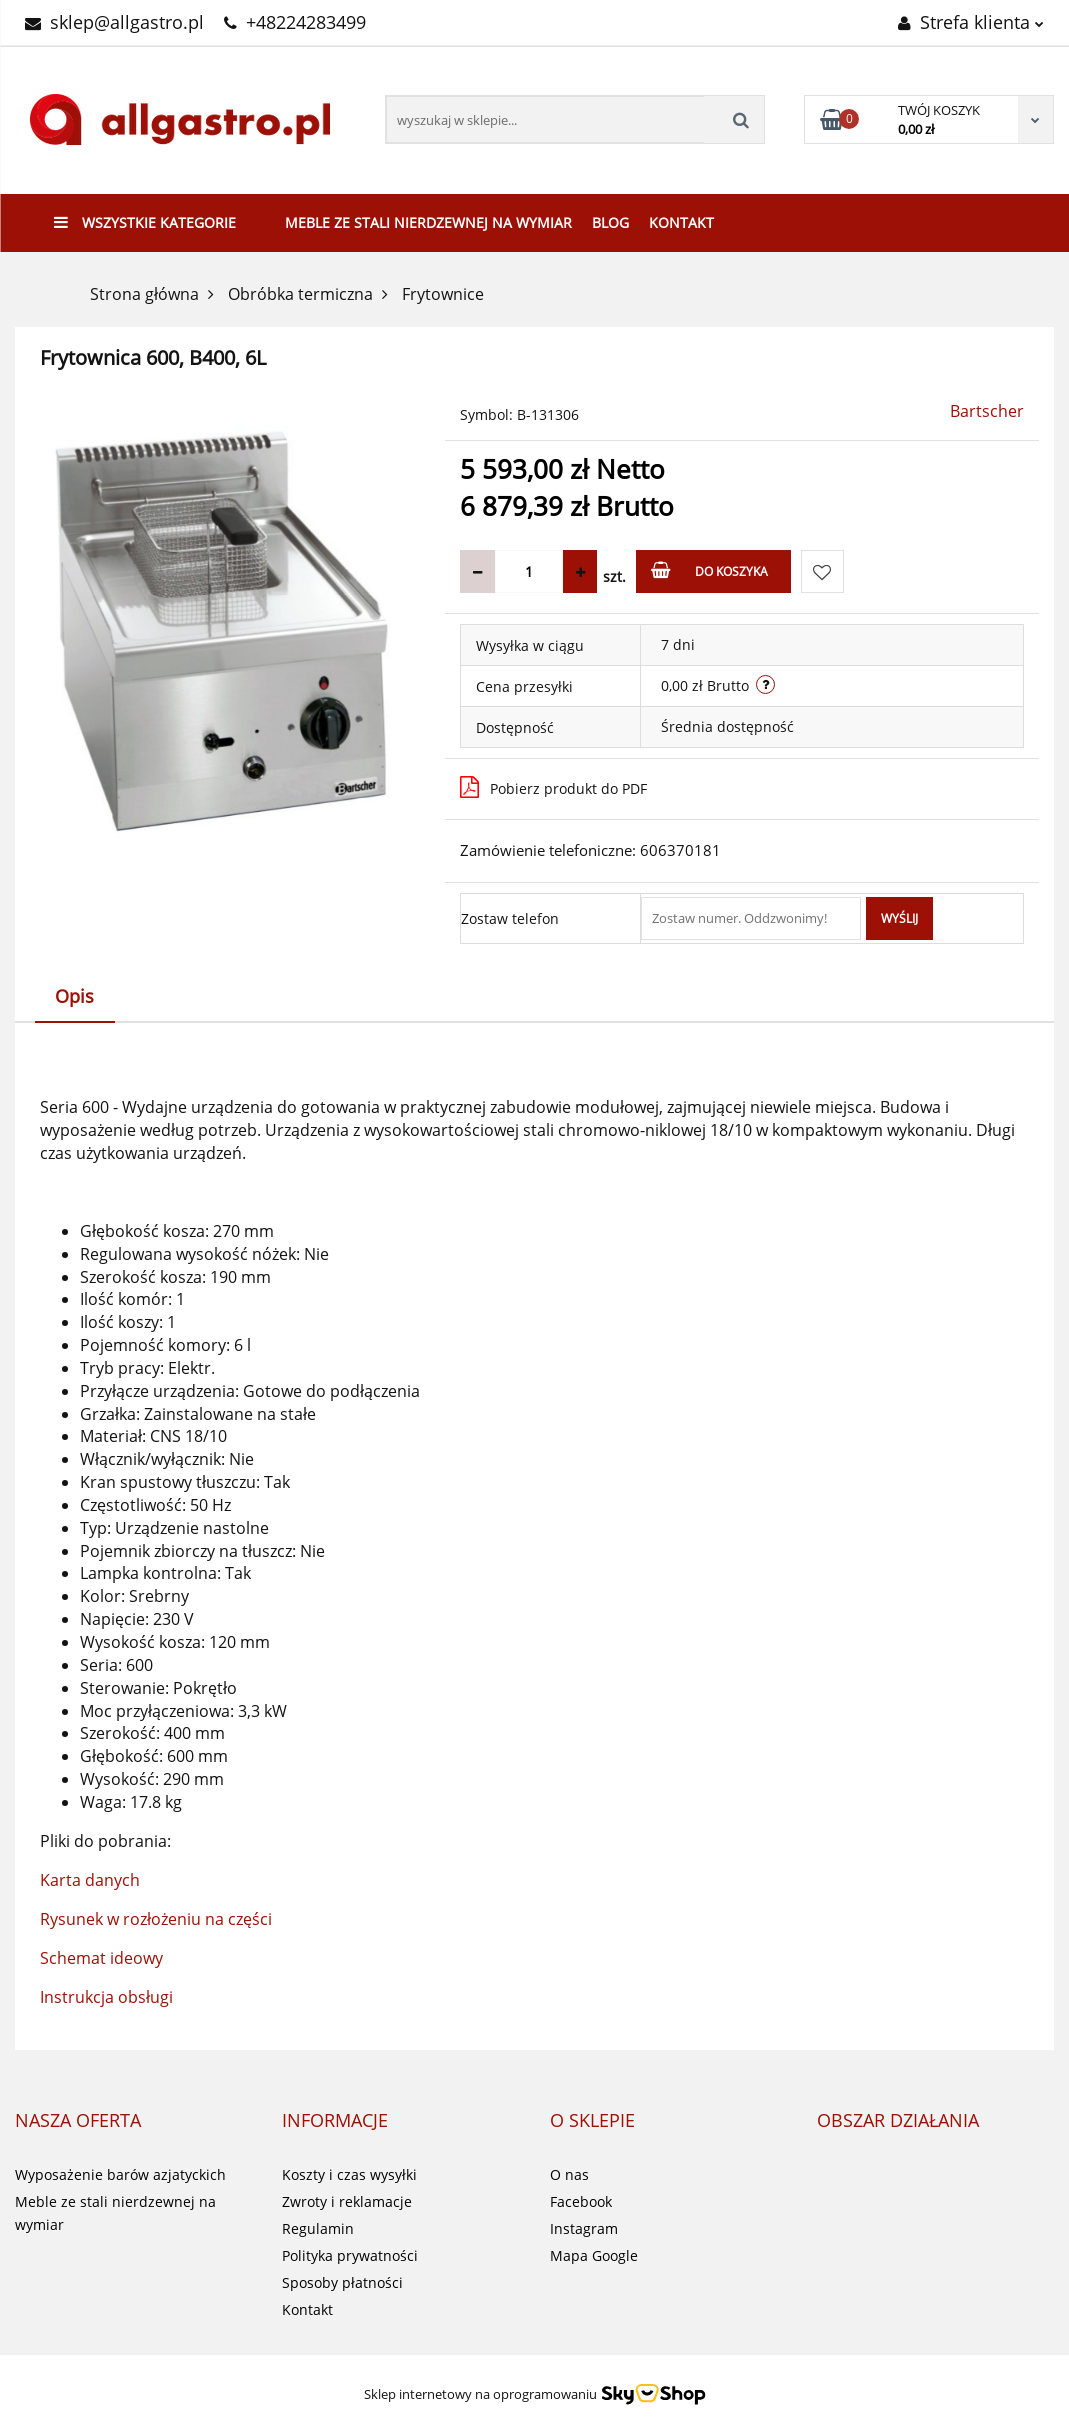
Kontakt (681, 222)
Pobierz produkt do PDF (553, 787)
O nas (569, 2174)
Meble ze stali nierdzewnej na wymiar (428, 222)
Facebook (581, 2201)
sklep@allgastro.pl (114, 22)
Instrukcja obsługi (106, 1997)
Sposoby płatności (342, 2282)
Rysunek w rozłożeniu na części (156, 1919)
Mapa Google (594, 2255)
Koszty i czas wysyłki (349, 2174)
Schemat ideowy (101, 1958)
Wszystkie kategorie (145, 222)
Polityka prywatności (350, 2255)
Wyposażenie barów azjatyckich (120, 2174)
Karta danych (90, 1880)
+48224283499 (295, 22)
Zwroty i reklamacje (347, 2201)
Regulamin (318, 2228)
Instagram (584, 2228)
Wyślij (899, 918)
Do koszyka (709, 570)
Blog (610, 222)
